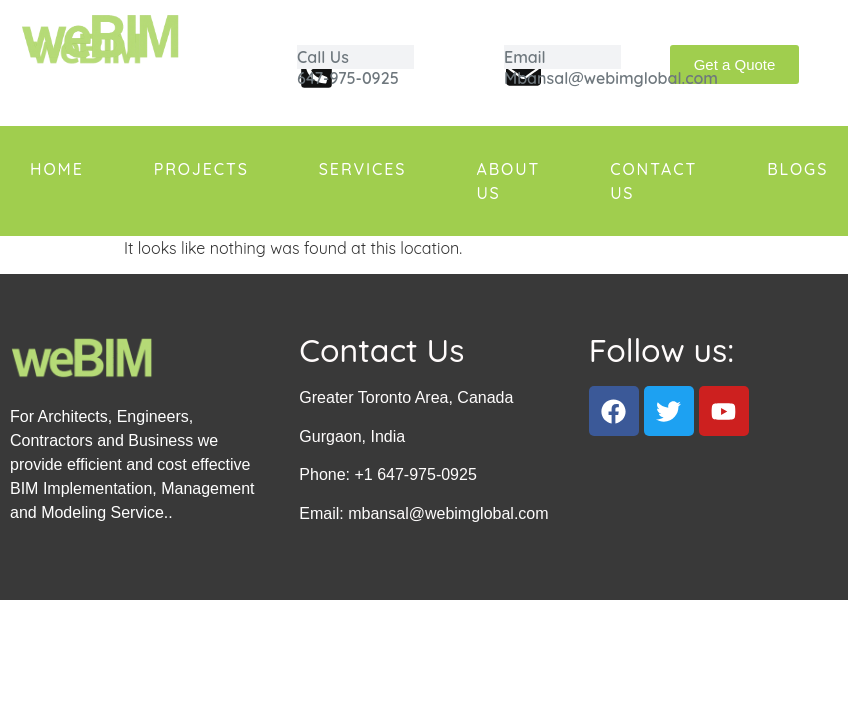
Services (363, 169)
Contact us (653, 181)
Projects (201, 169)
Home (57, 169)
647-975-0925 (348, 78)
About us (508, 181)
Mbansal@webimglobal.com (611, 78)
